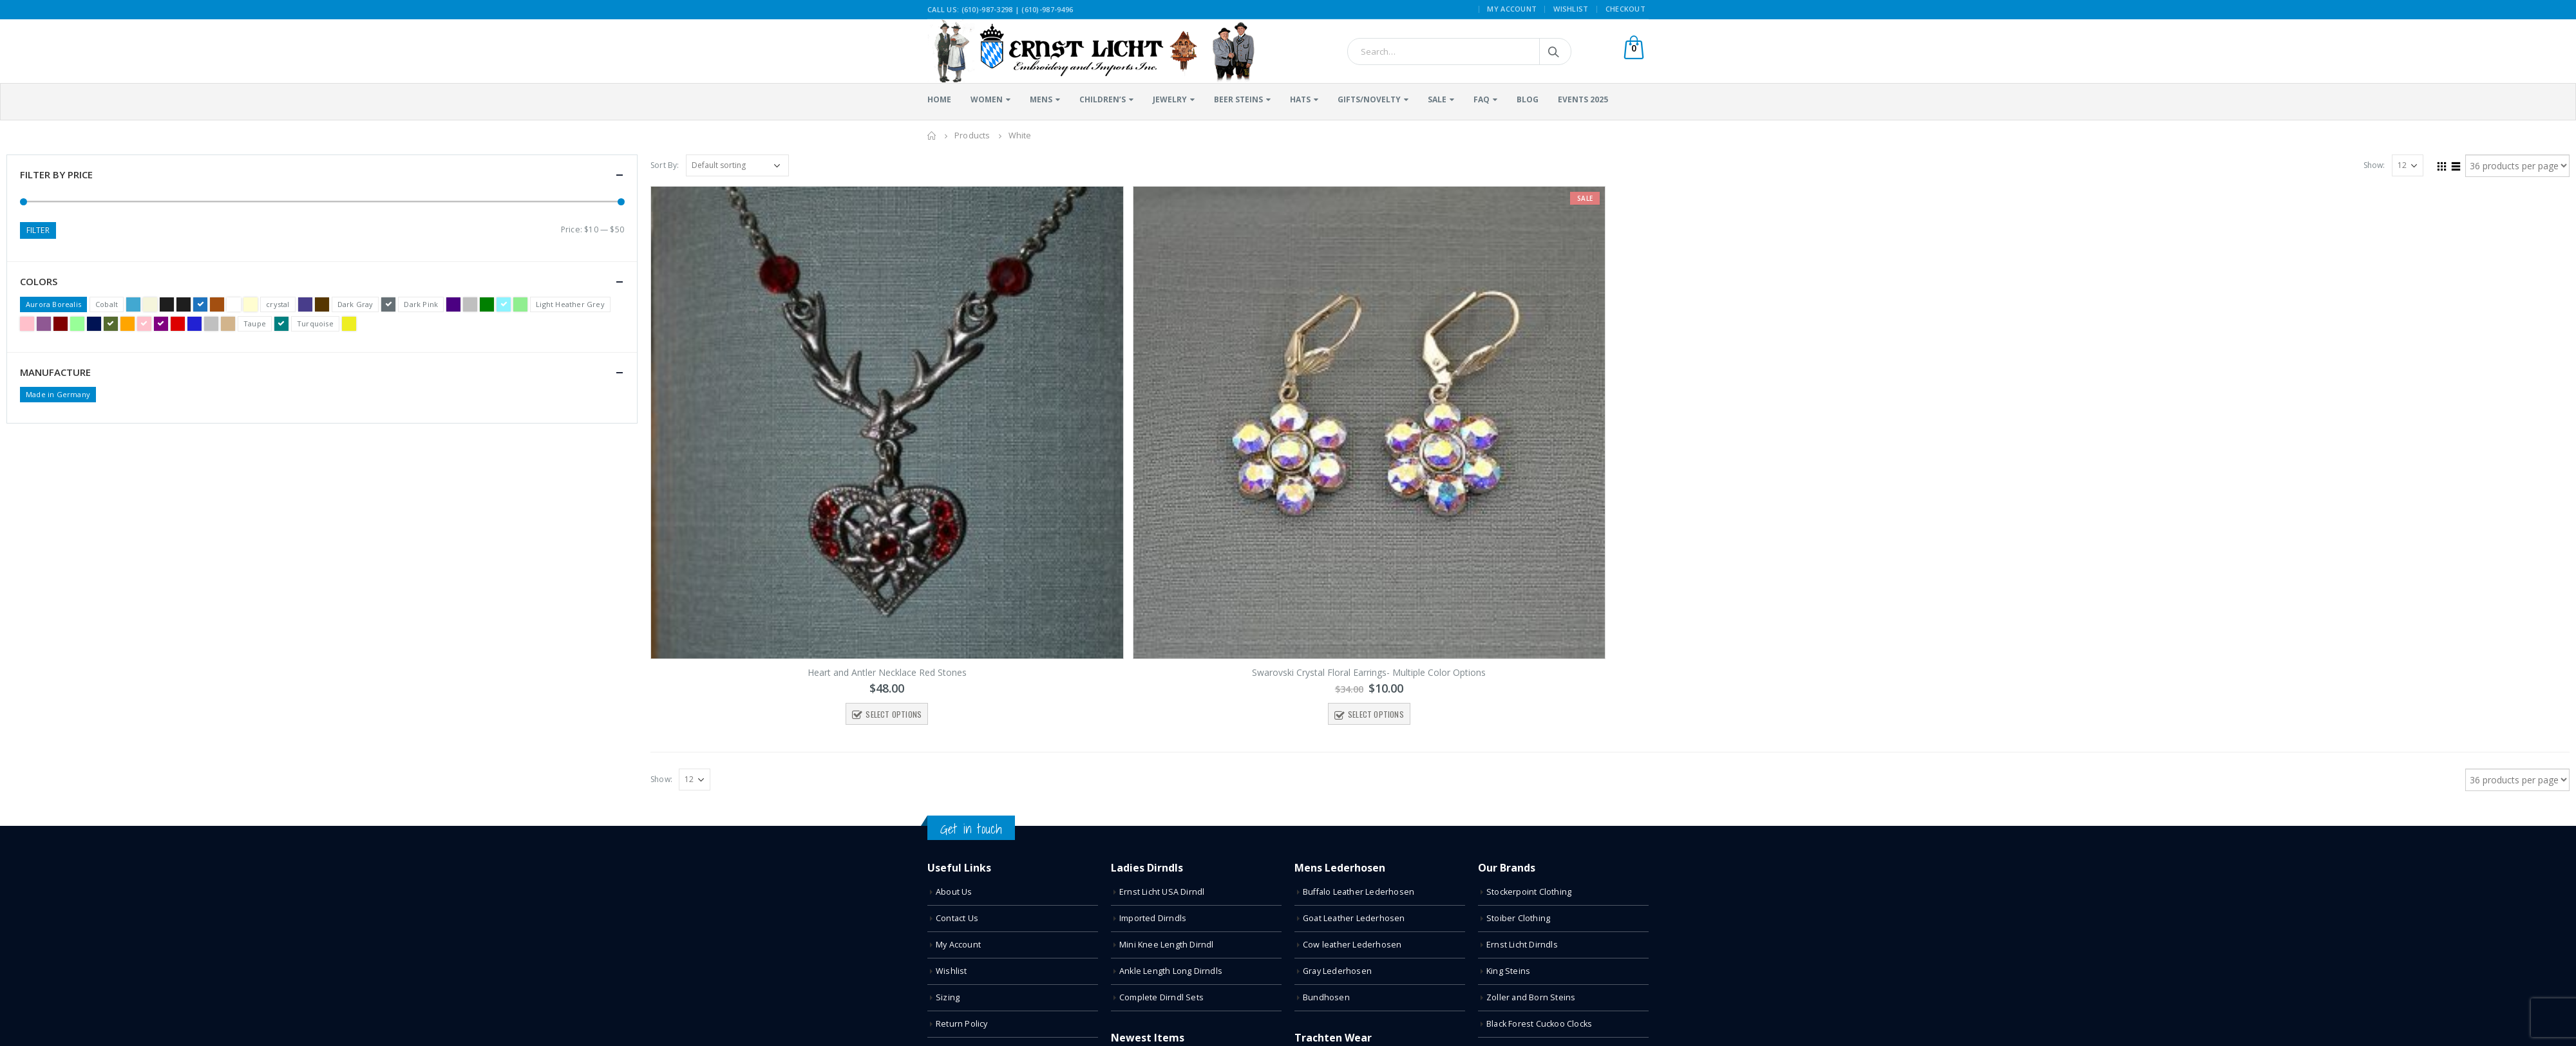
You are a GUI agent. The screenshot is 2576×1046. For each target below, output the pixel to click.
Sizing (948, 997)
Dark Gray (355, 304)
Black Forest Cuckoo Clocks (1539, 1023)
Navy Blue (94, 324)
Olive (111, 324)
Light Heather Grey (570, 304)
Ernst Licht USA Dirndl (1161, 891)
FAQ (1481, 99)
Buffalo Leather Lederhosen (1358, 891)
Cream (250, 304)
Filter (38, 230)
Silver (211, 324)
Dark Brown (322, 304)
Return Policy (962, 1023)
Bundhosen (1326, 997)
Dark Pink (421, 304)
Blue (200, 304)
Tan (228, 324)
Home (939, 99)
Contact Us (957, 918)
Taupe (254, 323)
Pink (144, 324)
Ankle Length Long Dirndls (1170, 971)
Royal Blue (194, 324)
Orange (127, 324)
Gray (470, 304)
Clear (234, 304)
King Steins (1508, 971)
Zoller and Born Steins (1530, 997)
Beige (150, 304)
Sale (1437, 99)
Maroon (60, 324)
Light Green (520, 304)
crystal (277, 304)
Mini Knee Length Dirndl (1166, 944)
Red (178, 324)
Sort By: (664, 165)
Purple (161, 324)
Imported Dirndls (1152, 918)
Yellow (349, 324)
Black (167, 304)
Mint (77, 324)
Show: (2374, 165)
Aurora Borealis (53, 304)
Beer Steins (1238, 99)
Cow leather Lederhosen (1352, 944)
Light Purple (44, 324)
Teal (281, 324)
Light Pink (27, 324)
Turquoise (315, 323)
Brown (217, 304)
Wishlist (1570, 9)
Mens (1041, 99)
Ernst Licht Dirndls (1522, 944)
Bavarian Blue (133, 304)
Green (487, 304)
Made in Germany (58, 394)
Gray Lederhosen (1337, 971)
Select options (894, 714)
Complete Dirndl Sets (1161, 997)
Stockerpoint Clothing (1528, 891)
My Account (1512, 9)
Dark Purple (453, 304)
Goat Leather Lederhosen (1354, 918)
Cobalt (106, 304)
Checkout (1625, 9)
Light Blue (504, 304)
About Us (954, 891)
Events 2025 (1583, 99)
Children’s (1102, 99)
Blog (1528, 99)
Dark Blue (305, 304)
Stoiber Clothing (1518, 918)
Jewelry (1170, 99)
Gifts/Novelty (1369, 99)
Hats (1300, 99)
